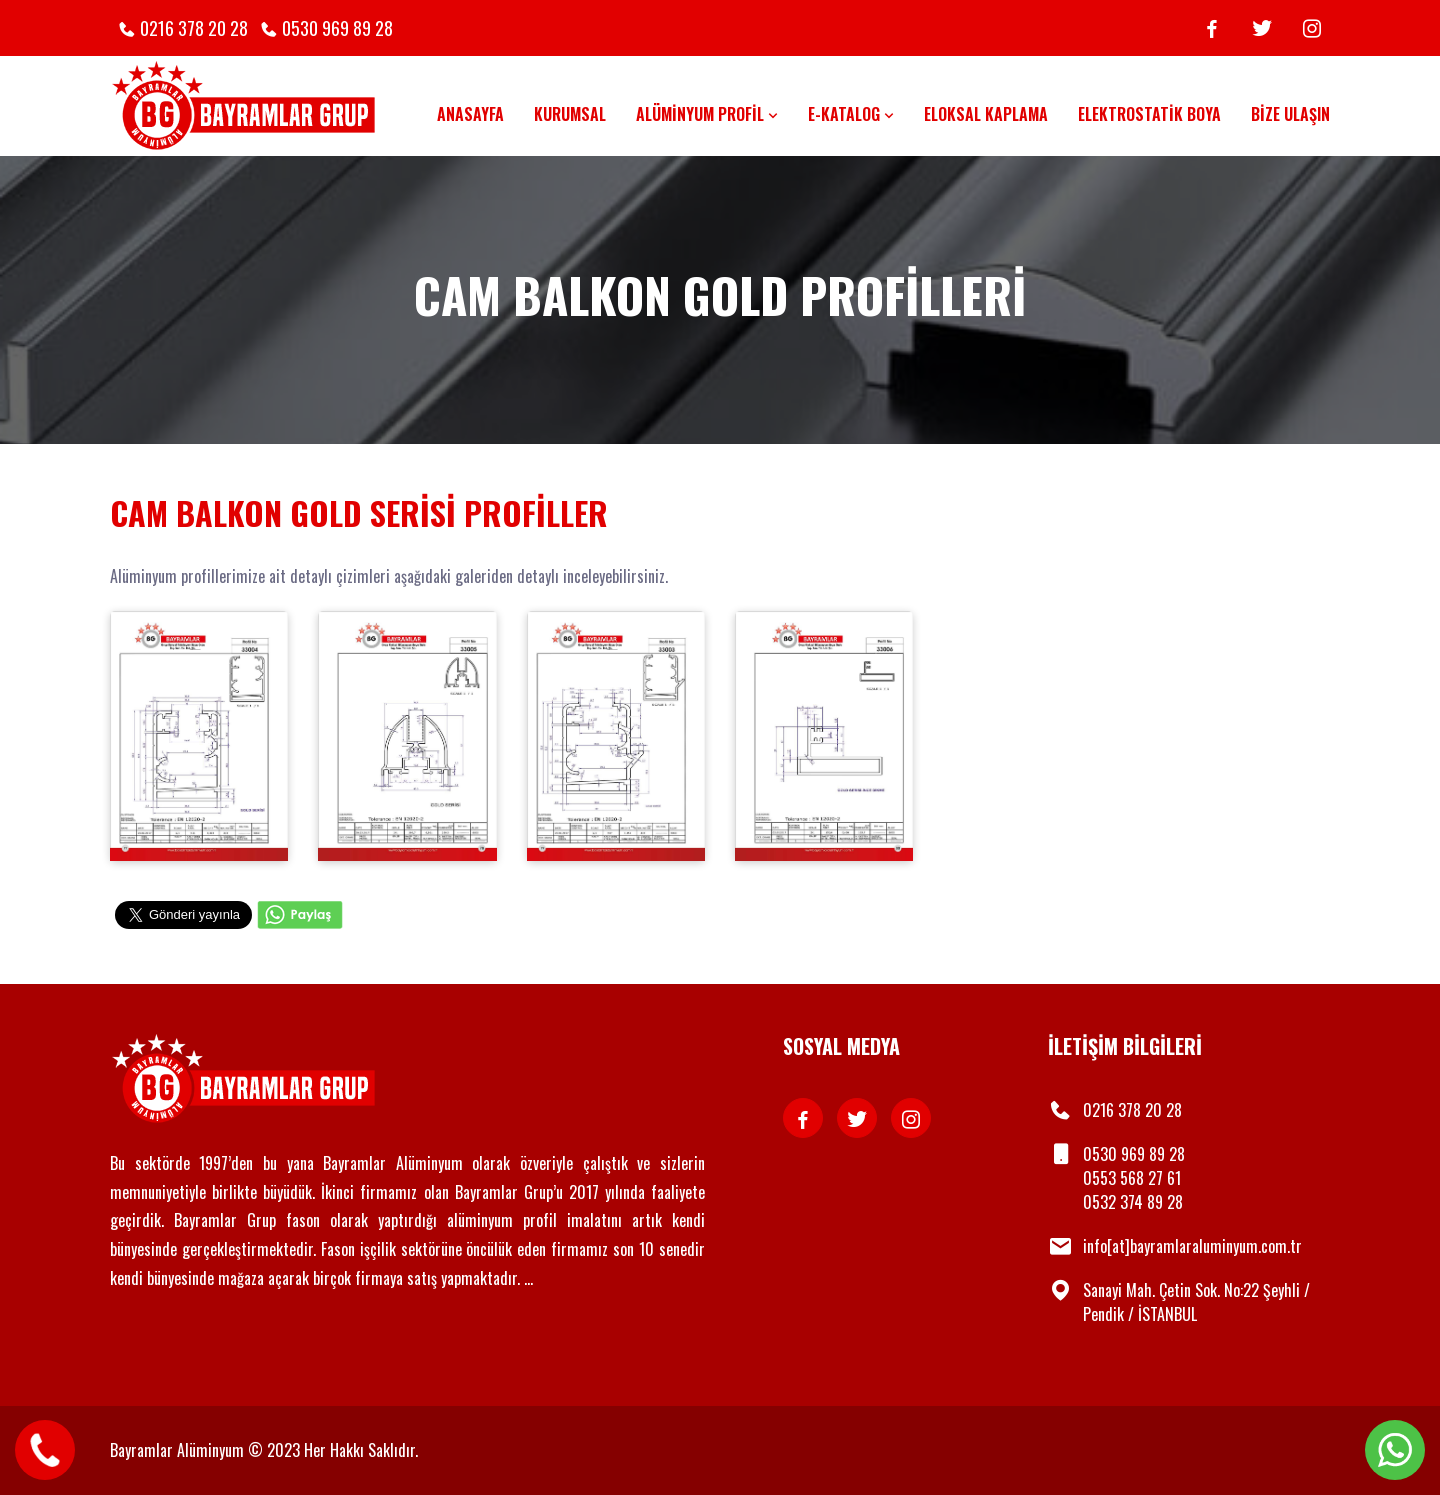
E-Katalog (851, 114)
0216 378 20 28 (194, 28)
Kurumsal (570, 114)
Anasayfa (470, 114)
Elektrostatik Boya (1149, 114)
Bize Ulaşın (1290, 114)
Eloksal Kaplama (986, 114)
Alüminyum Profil (707, 114)
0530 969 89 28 (337, 28)
